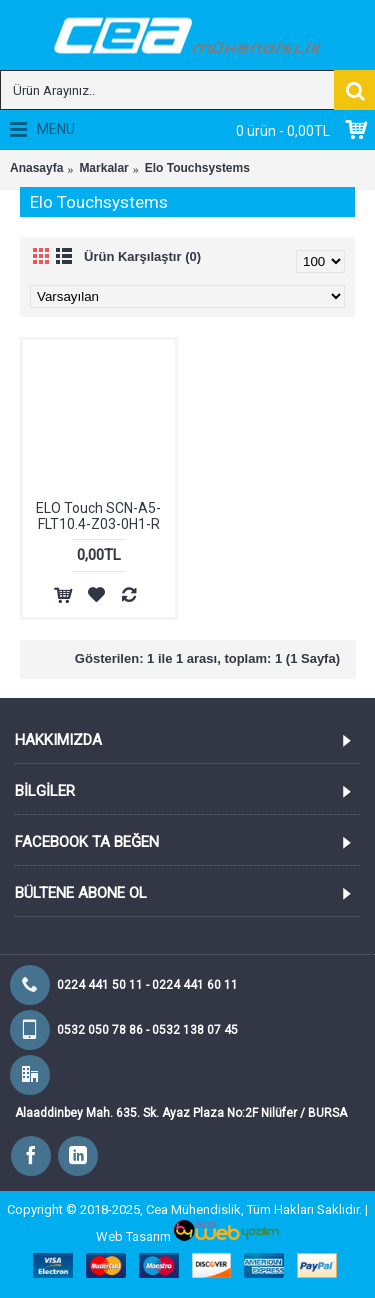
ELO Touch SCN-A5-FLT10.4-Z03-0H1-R (98, 515)
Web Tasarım (133, 1236)
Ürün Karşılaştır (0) (142, 256)
